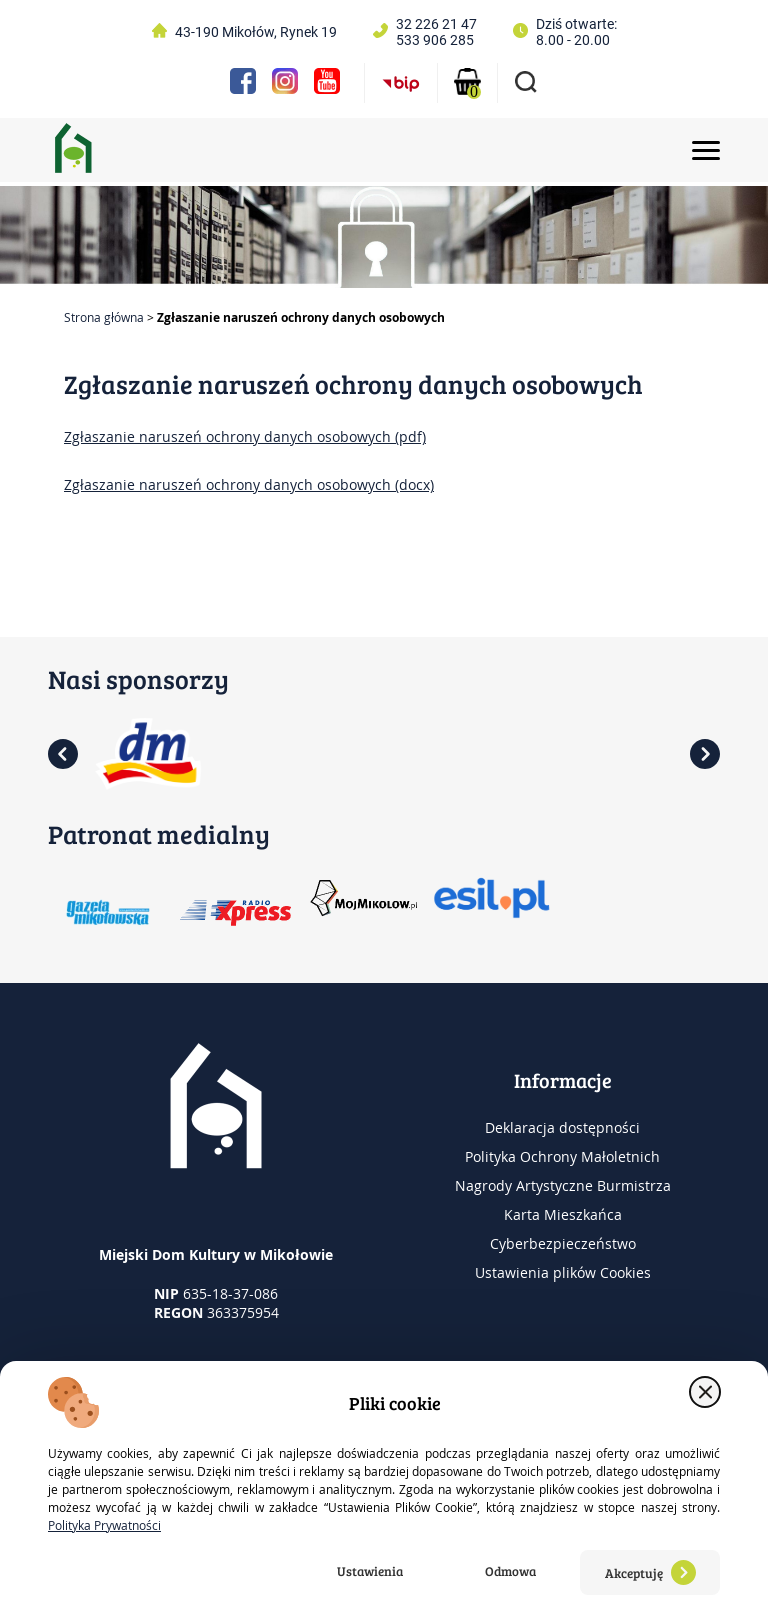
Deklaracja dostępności (562, 1127)
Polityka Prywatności (104, 1525)
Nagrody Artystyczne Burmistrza (563, 1185)
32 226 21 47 (436, 24)
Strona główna (104, 317)
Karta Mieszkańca (563, 1214)
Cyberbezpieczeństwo (563, 1243)
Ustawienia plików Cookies (563, 1272)
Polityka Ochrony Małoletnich (562, 1156)
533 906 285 (435, 40)
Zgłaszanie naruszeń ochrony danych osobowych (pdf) (245, 436)
